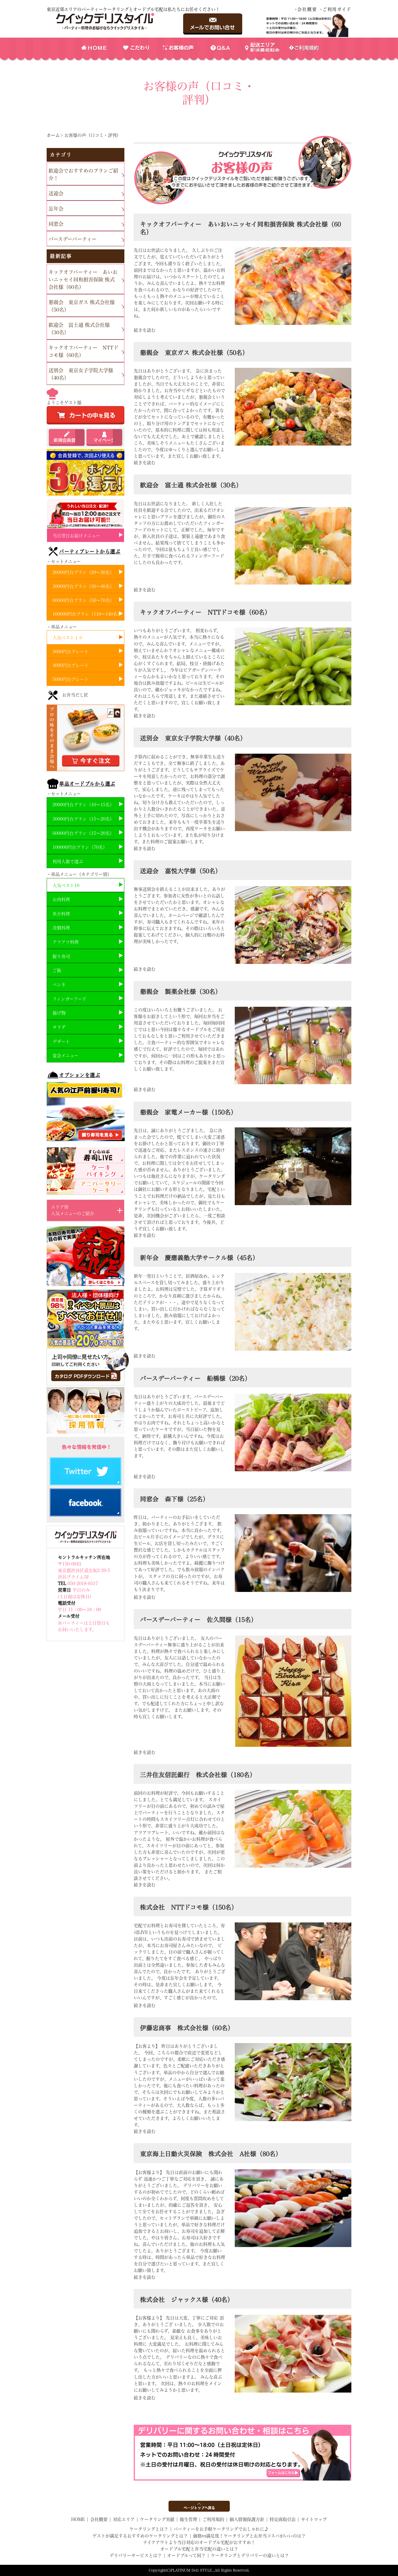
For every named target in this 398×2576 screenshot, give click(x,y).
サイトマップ (314, 2519)
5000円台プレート (71, 679)
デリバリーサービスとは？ (135, 2555)
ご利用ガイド (336, 9)
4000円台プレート (71, 665)
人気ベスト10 (66, 885)
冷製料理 (61, 928)
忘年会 (56, 208)
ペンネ (59, 985)
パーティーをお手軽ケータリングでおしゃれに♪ (221, 2529)
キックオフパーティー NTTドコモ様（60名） (83, 351)
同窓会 (56, 223)
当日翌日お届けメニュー (76, 536)
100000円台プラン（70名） (80, 847)
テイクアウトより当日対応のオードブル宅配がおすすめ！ (199, 2542)
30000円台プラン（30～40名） (83, 586)
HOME (78, 2519)
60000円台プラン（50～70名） (83, 600)
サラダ (59, 1027)
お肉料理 (61, 899)
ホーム (53, 135)
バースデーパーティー (73, 239)
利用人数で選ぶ (68, 861)
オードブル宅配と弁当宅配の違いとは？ (199, 2549)
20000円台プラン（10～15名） (83, 804)
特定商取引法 (283, 2519)
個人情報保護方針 (246, 2519)
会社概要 (307, 9)
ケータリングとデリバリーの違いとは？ (250, 2555)
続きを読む (144, 330)
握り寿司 (61, 956)
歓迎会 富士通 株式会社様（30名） (79, 328)
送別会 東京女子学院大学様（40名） (81, 374)
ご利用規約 (213, 2519)
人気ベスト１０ (68, 638)
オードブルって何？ (186, 2555)
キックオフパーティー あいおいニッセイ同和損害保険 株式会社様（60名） (83, 279)
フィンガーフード (69, 999)
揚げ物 (59, 1013)
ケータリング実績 (157, 2519)
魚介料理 (61, 914)
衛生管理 (188, 2519)
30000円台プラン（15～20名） (83, 819)
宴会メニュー (65, 1055)
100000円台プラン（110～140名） (87, 614)
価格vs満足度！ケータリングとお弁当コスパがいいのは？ (249, 2536)
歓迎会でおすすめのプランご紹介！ (83, 174)
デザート (61, 1041)
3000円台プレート (71, 652)
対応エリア (124, 2519)
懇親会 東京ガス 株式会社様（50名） (82, 306)
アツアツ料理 (66, 942)
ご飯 (57, 970)
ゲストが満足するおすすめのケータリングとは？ (140, 2536)
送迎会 (56, 193)
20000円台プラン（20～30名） (83, 572)
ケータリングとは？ (148, 2529)
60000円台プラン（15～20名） (83, 833)
